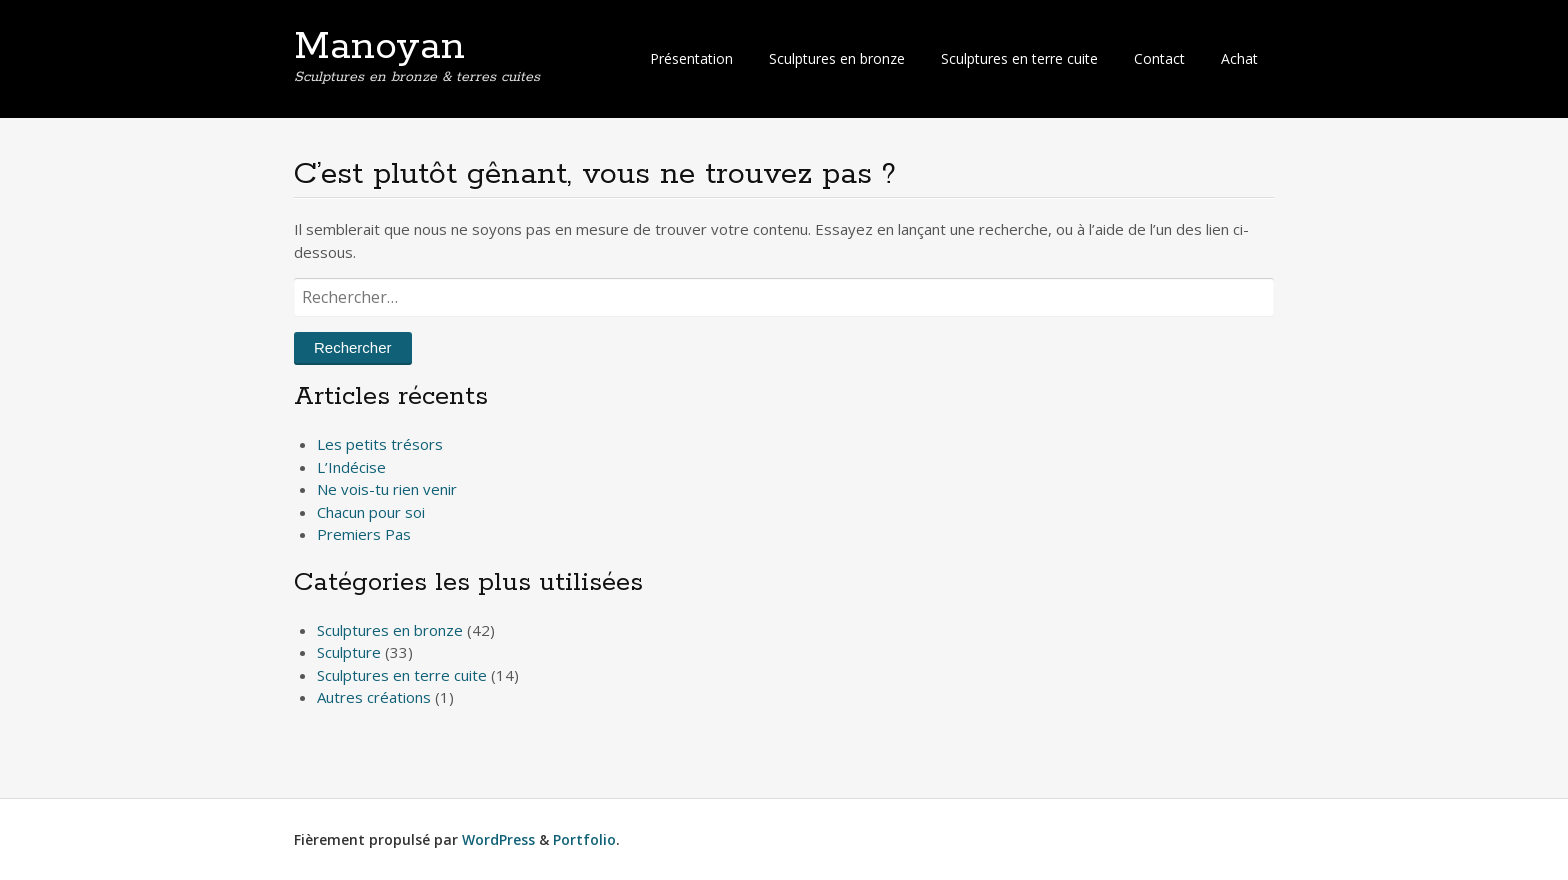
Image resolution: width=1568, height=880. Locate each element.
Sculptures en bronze (837, 58)
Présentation (691, 58)
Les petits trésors (380, 444)
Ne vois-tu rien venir (387, 489)
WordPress (498, 839)
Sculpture (349, 652)
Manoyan (379, 47)
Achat (1239, 58)
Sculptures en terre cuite (1019, 58)
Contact (1159, 58)
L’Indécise (351, 467)
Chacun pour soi (371, 512)
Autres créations (374, 697)
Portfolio (584, 839)
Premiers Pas (364, 534)
